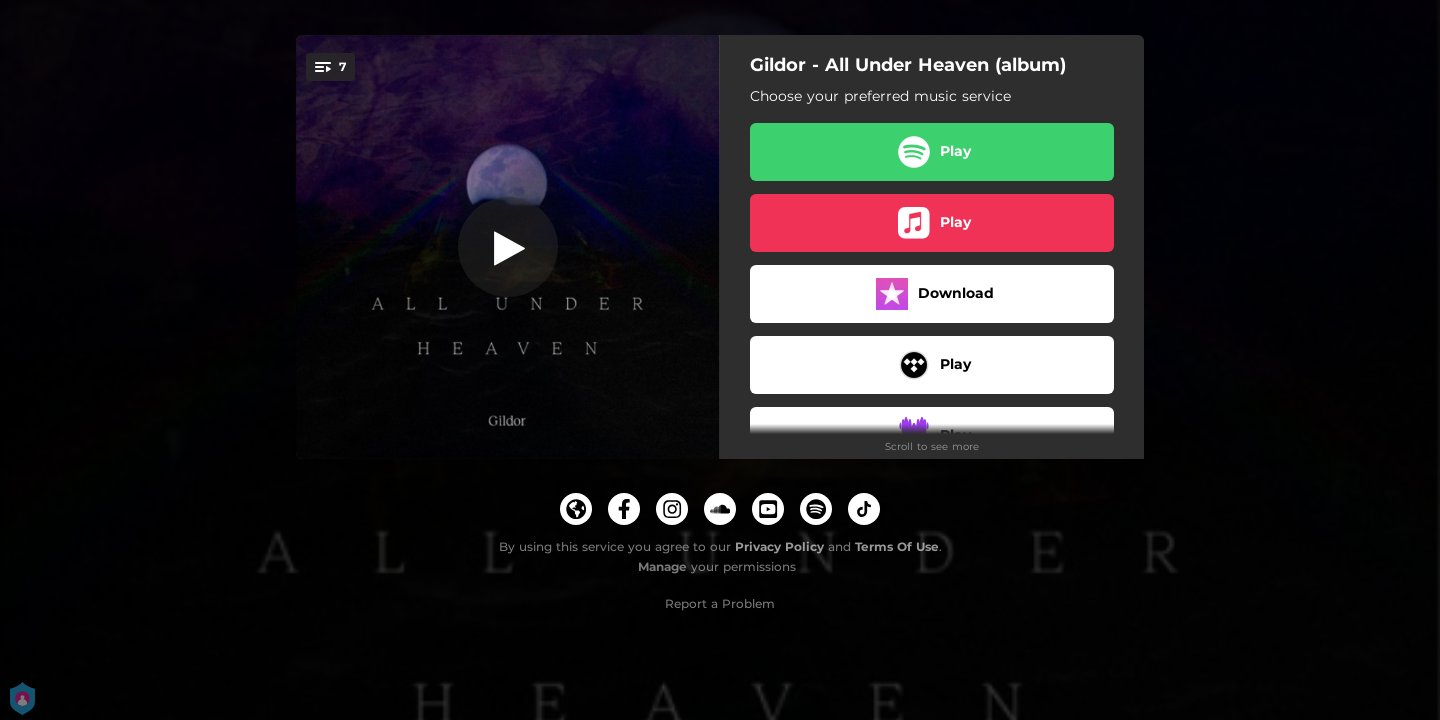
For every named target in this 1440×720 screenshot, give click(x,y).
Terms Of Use (897, 546)
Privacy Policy (779, 546)
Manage (662, 566)
